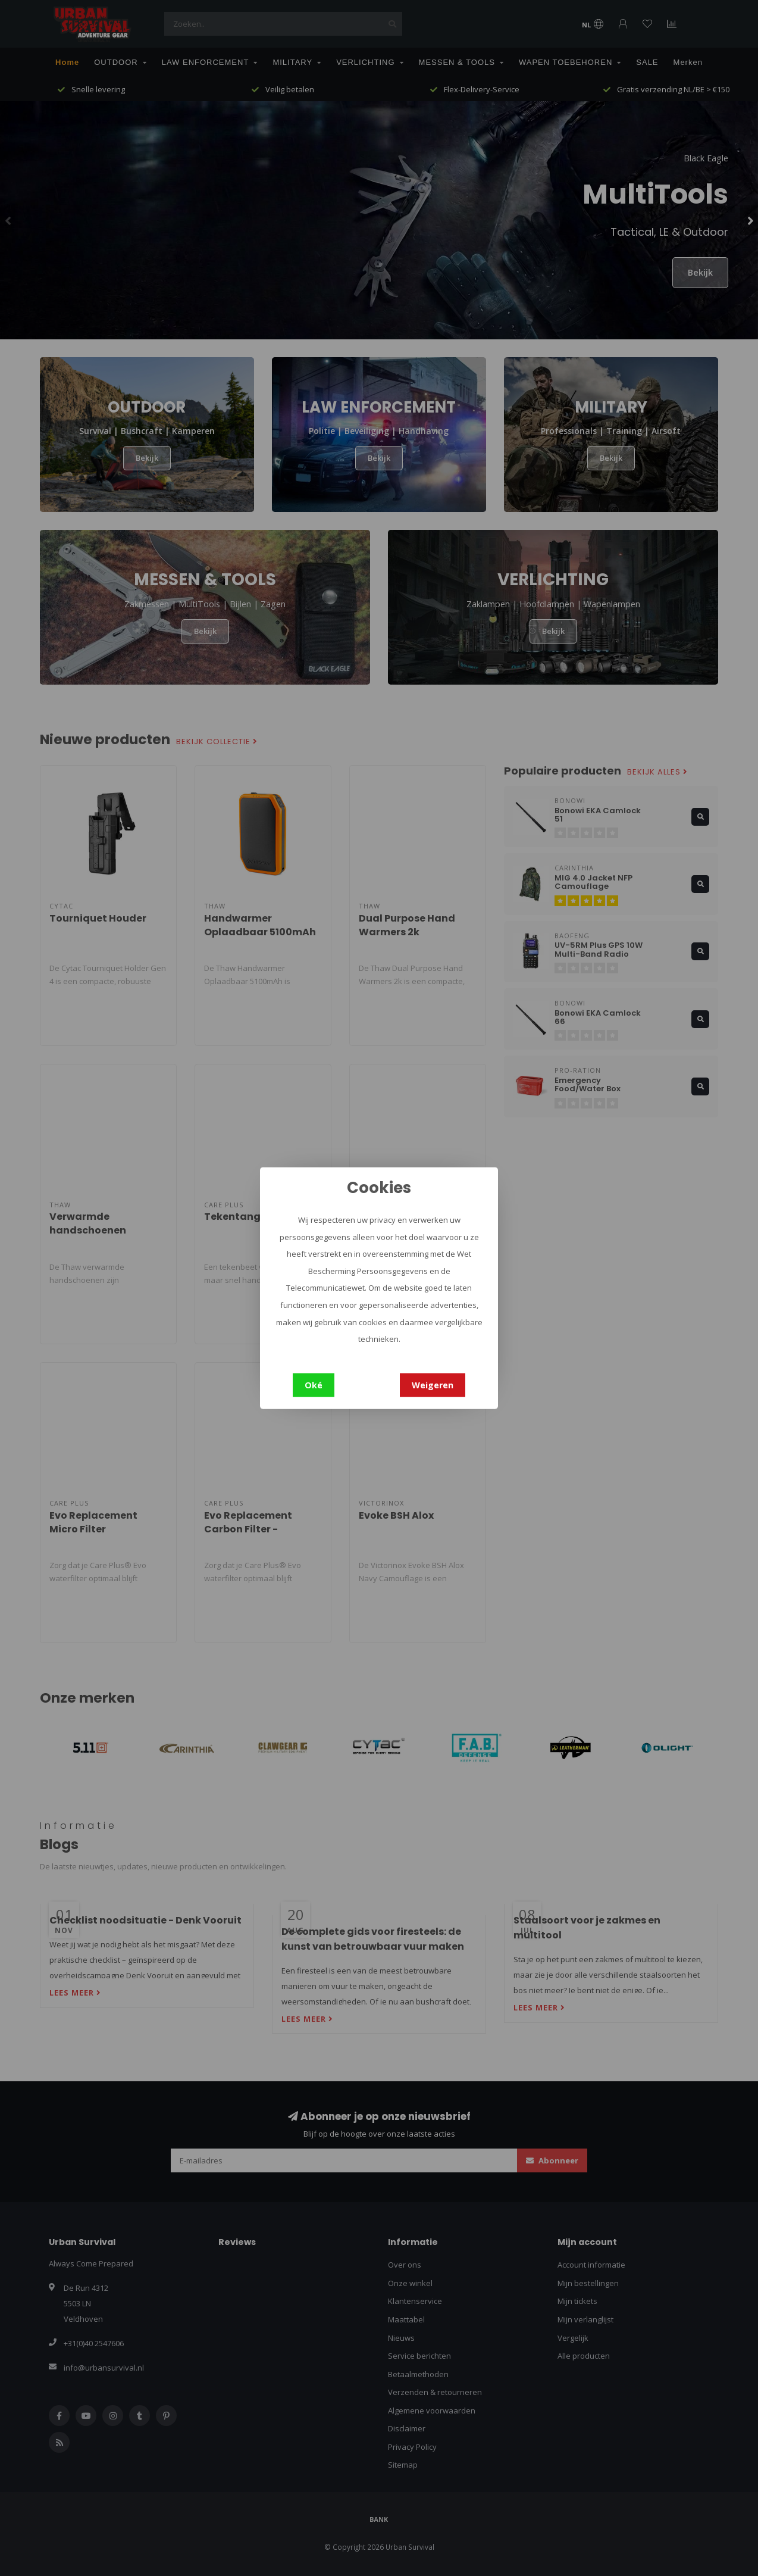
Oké (313, 1384)
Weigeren (432, 1384)
